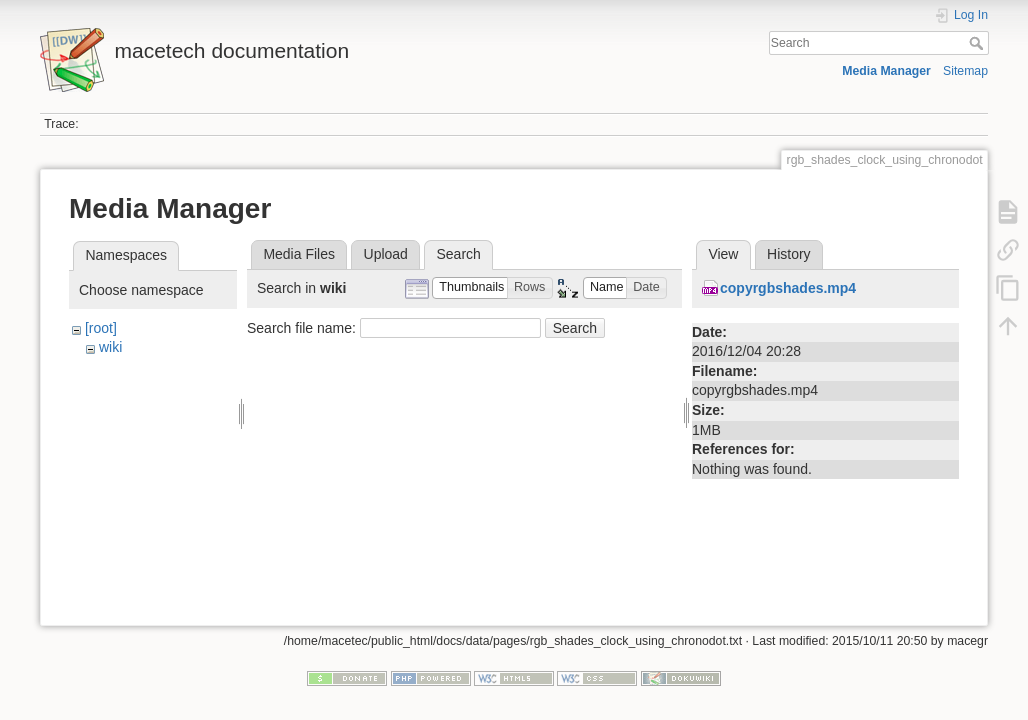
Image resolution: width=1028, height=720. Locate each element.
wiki (110, 347)
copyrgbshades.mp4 (788, 288)
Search (978, 43)
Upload (386, 254)
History (789, 254)
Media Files (299, 254)
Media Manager (886, 71)
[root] (101, 328)
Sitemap (965, 71)
